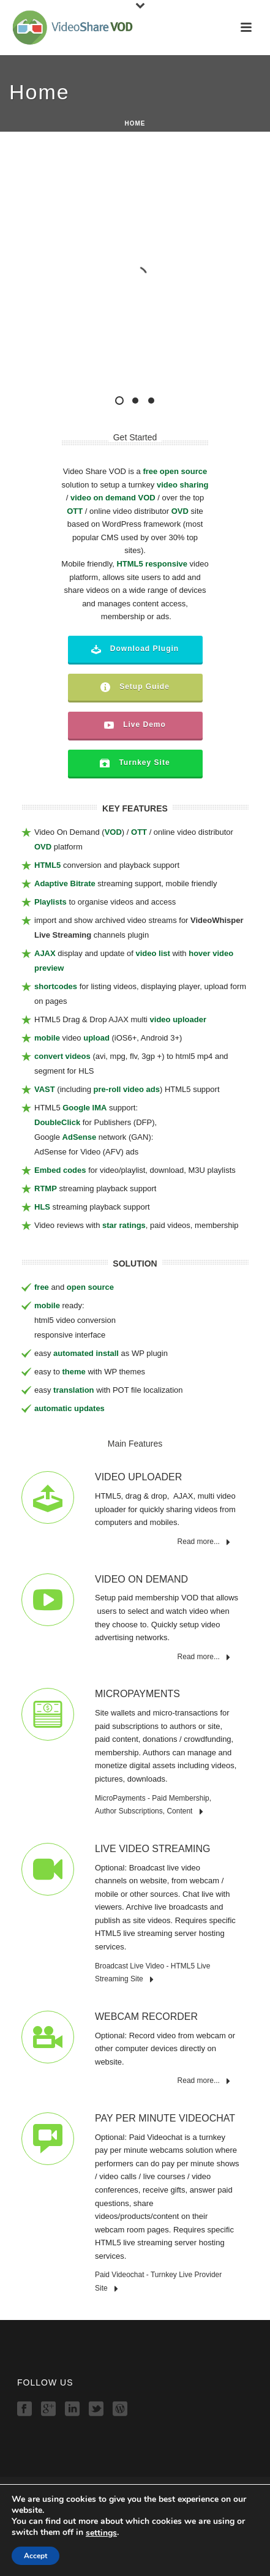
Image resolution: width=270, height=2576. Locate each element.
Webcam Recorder (146, 2016)
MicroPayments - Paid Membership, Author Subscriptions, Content (153, 1805)
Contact (135, 2568)
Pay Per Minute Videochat (165, 2118)
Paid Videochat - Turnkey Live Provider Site (158, 2281)
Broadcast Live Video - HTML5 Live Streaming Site (153, 1973)
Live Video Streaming (152, 1848)
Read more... (204, 1542)
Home (134, 2503)
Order (135, 2555)
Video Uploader (138, 1477)
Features (135, 2516)
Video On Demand (141, 1579)
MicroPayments (137, 1694)
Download (135, 2542)
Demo (134, 2529)
